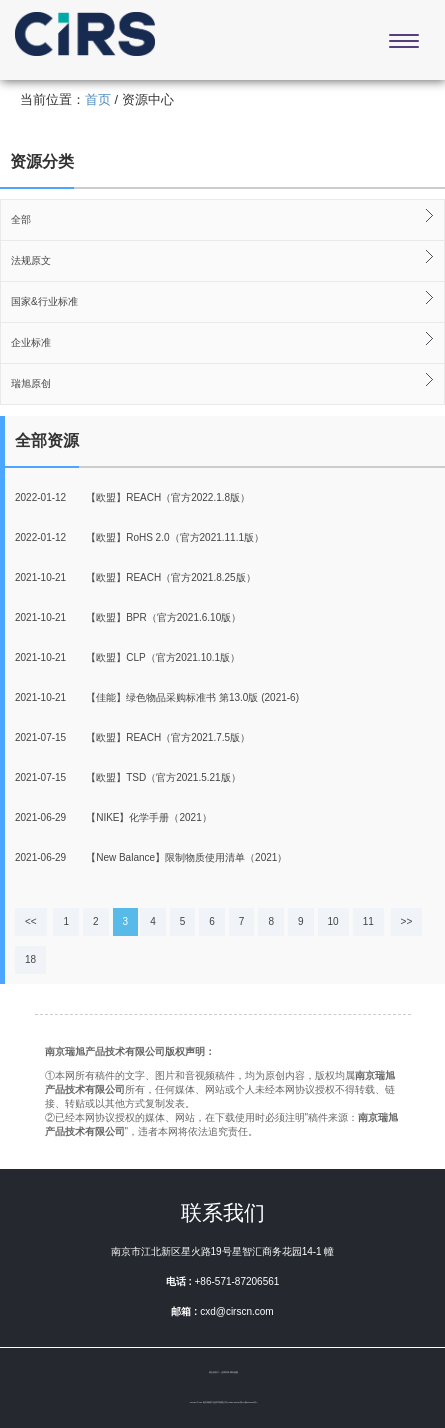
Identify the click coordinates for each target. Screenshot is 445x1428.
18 (30, 959)
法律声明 (225, 1372)
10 (333, 921)
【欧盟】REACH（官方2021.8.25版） (135, 577)
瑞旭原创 (31, 383)
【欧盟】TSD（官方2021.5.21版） (128, 777)
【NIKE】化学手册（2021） (113, 817)
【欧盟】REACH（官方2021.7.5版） (132, 737)
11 (368, 921)
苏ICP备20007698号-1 (248, 1402)
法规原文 (31, 260)
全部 (21, 219)
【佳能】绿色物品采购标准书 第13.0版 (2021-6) (157, 697)
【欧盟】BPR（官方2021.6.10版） (128, 617)
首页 (98, 99)
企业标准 (31, 342)
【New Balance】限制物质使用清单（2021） (151, 857)
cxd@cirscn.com (237, 1311)
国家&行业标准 (44, 301)
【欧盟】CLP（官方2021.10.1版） (127, 657)
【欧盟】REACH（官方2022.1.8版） (132, 497)
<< (31, 921)
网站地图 (234, 1372)
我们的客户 (214, 1372)
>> (407, 921)
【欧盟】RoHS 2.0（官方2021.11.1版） (139, 537)
